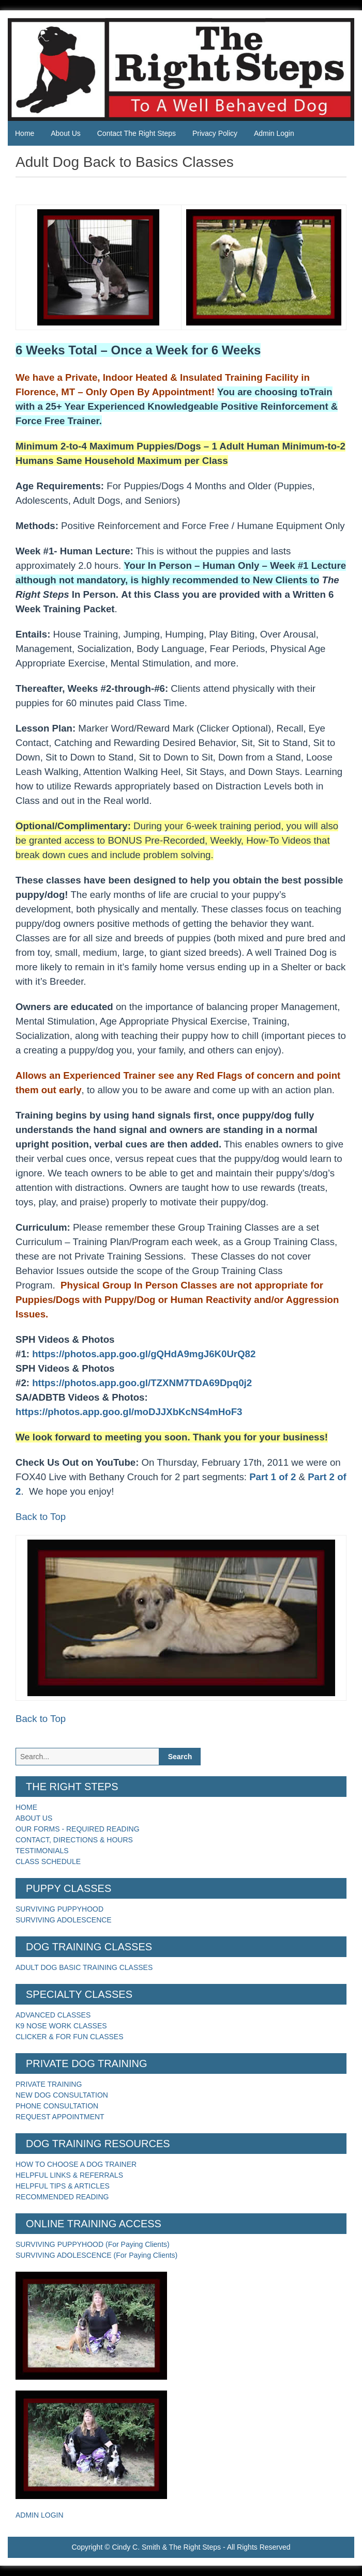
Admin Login (274, 133)
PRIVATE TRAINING (49, 2084)
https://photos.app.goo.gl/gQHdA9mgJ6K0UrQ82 (143, 1353)
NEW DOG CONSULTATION (62, 2095)
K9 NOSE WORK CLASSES (61, 2026)
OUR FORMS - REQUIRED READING (78, 1829)
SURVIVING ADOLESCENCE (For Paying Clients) (96, 2255)
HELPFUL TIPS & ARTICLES (63, 2186)
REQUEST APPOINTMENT (60, 2117)
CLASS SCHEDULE (48, 1861)
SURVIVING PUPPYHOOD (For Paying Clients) (93, 2244)
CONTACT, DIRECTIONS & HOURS (74, 1840)
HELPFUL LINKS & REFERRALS (69, 2175)
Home (24, 133)
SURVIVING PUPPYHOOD (59, 1909)
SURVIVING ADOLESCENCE (64, 1920)
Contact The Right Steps (136, 133)
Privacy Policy (214, 133)
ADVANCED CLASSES (53, 2015)
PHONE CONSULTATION (57, 2106)
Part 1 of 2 (272, 1476)
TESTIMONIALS (42, 1850)
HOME (26, 1807)
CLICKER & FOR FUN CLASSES (70, 2036)
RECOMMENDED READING (62, 2197)
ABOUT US (34, 1818)
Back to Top (41, 1516)
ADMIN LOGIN (40, 2515)
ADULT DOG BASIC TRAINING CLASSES (84, 1967)
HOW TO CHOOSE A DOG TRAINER (76, 2164)
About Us (66, 133)
